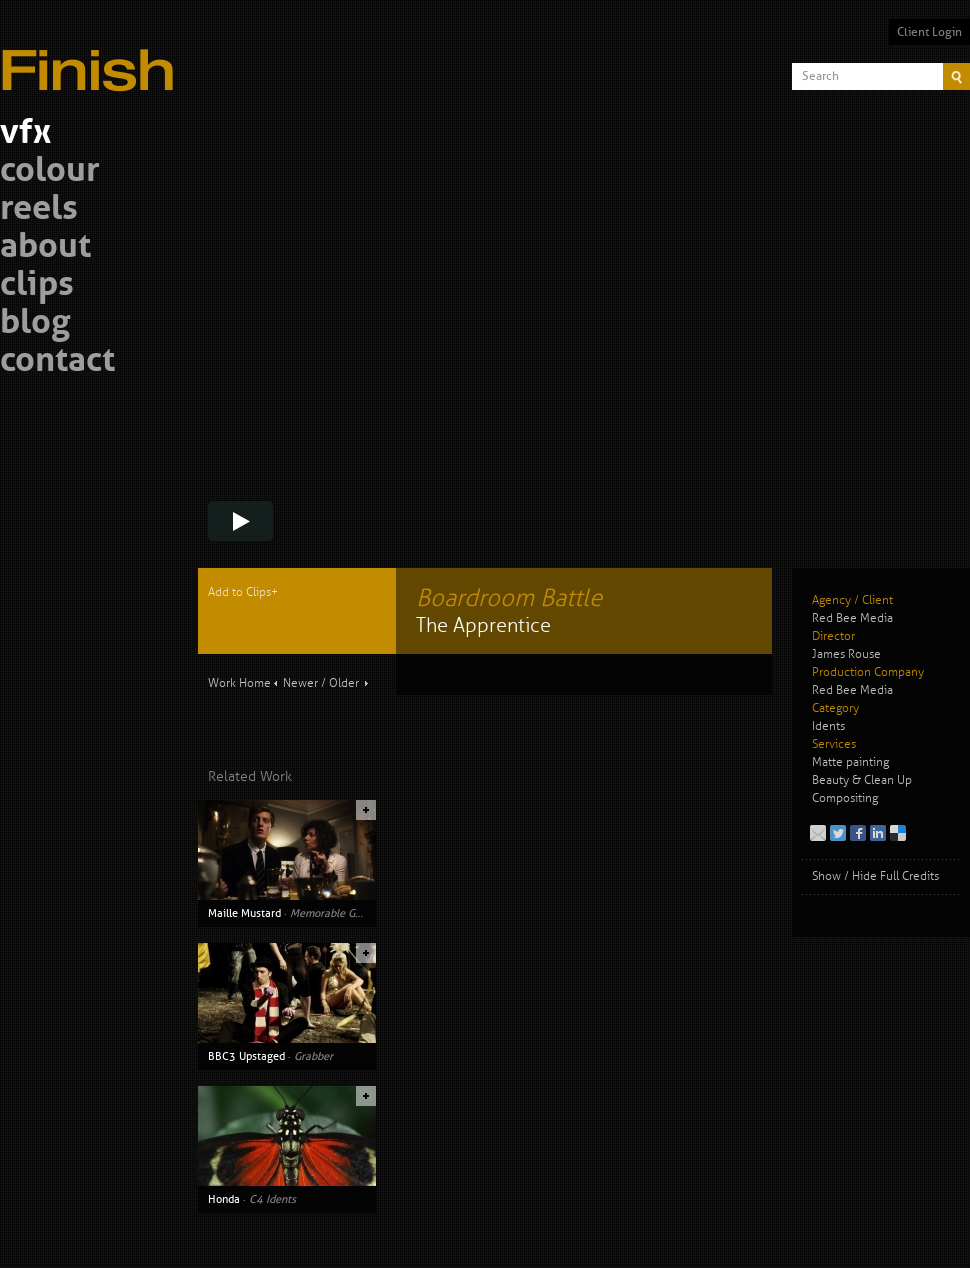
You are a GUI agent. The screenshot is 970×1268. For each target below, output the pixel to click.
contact (57, 362)
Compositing (845, 798)
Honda (224, 1199)
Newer (300, 683)
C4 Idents (272, 1199)
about (45, 248)
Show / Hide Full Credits (875, 876)
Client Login (929, 32)
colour (50, 172)
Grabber (313, 1056)
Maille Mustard (244, 913)
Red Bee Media (852, 618)
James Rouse (846, 654)
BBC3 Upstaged (246, 1056)
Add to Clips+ (243, 592)
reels (39, 210)
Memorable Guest (333, 913)
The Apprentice (483, 625)
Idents (828, 726)
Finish (93, 58)
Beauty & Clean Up (862, 780)
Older (344, 683)
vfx (25, 134)
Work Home (239, 683)
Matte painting (850, 762)
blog (35, 324)
